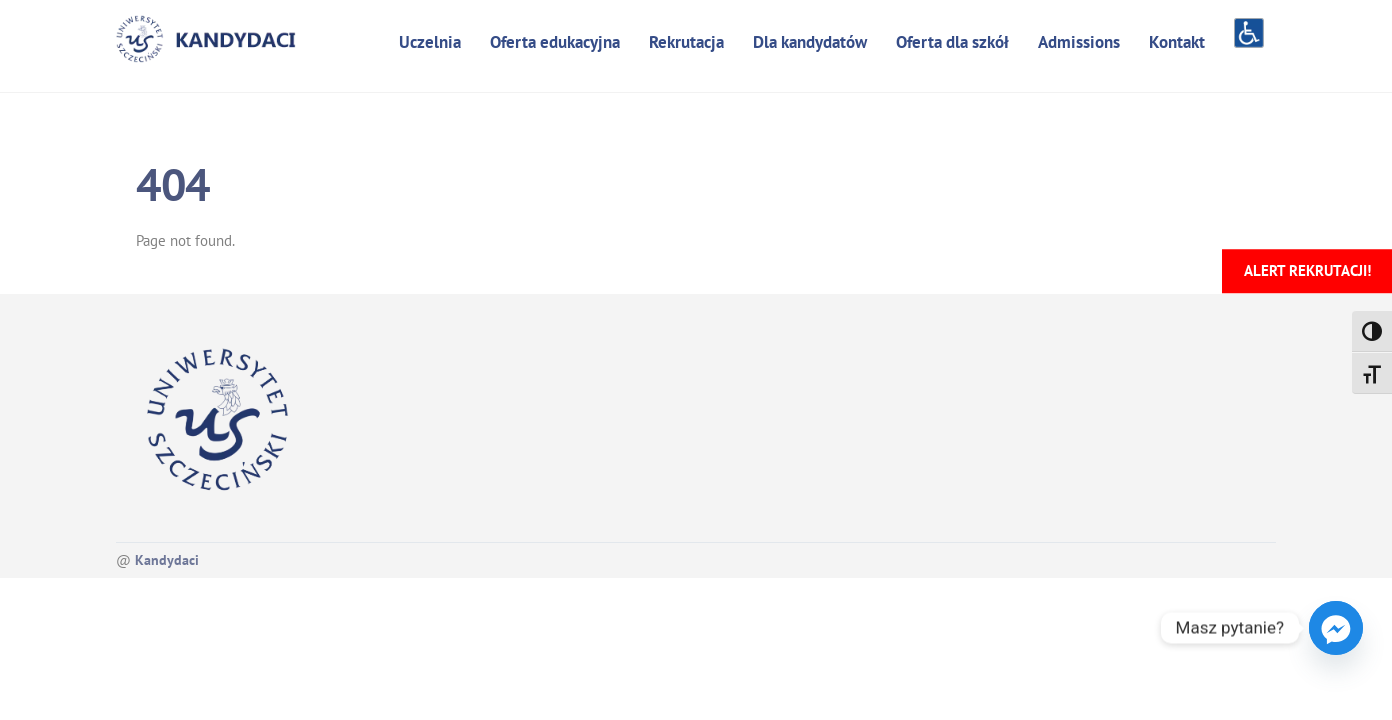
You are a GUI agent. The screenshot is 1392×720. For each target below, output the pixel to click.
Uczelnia (430, 42)
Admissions (1079, 42)
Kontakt (1177, 42)
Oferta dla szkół (952, 42)
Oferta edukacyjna (555, 42)
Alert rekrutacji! (1307, 270)
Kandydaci (167, 560)
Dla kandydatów (810, 42)
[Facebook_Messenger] (1336, 628)
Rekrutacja (686, 42)
